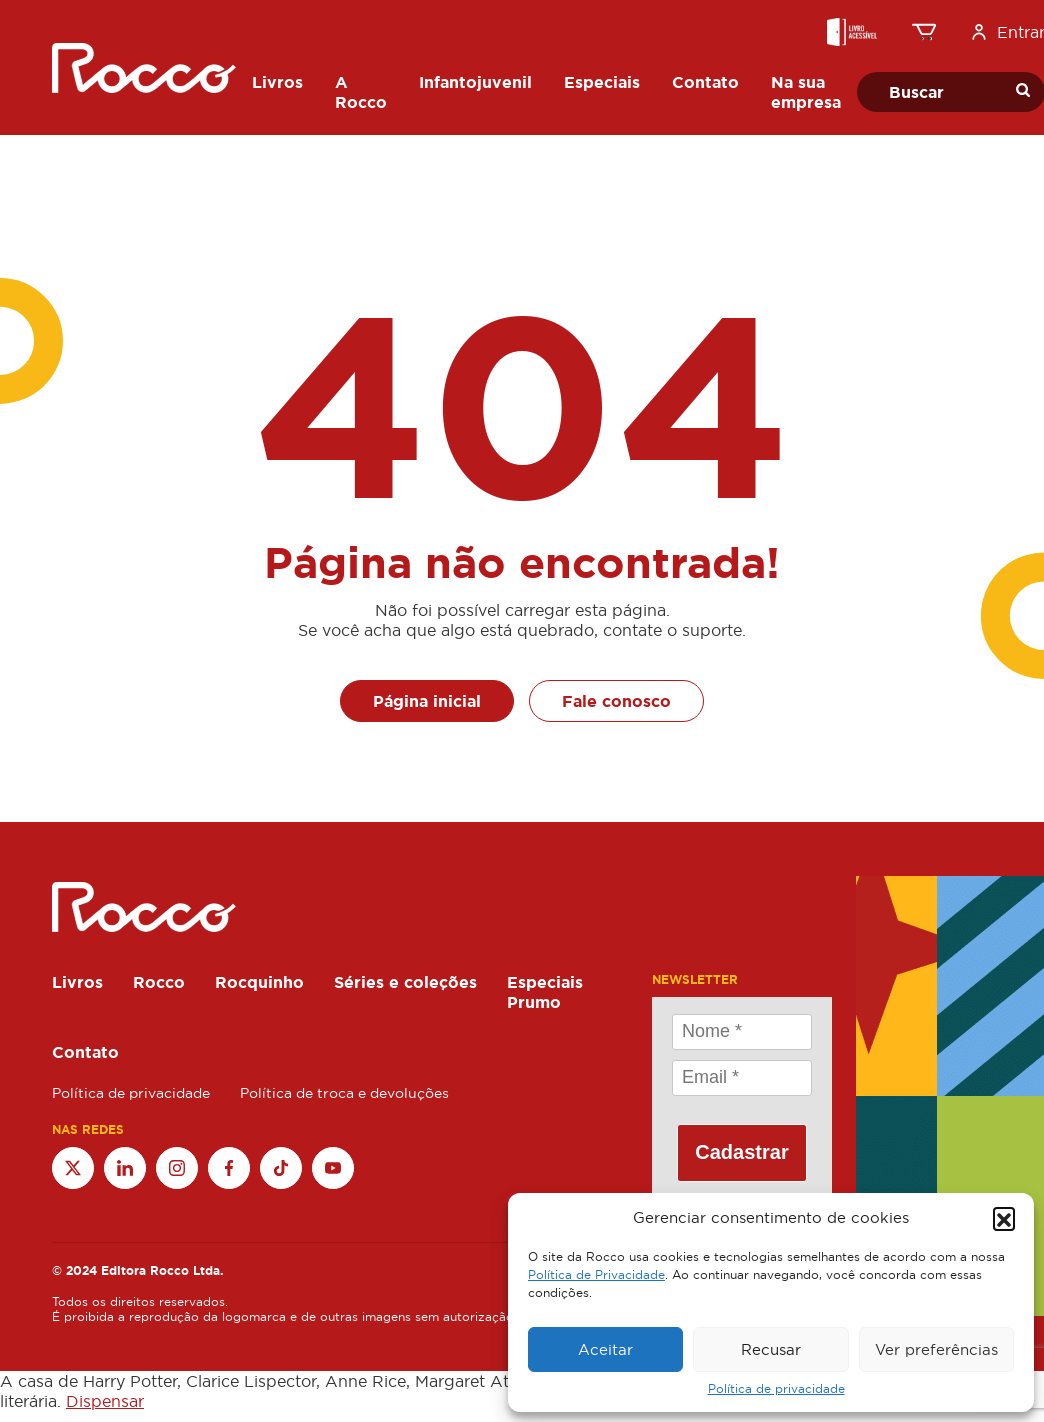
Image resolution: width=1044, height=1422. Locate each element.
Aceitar (605, 1349)
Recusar (771, 1349)
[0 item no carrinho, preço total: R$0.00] (924, 32)
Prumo (534, 1002)
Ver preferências (936, 1349)
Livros (77, 982)
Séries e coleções (405, 982)
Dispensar (105, 1401)
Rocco (159, 982)
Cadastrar (741, 1152)
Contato (85, 1052)
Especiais (545, 982)
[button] (1004, 1218)
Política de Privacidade (596, 1275)
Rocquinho (259, 982)
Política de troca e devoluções (344, 1093)
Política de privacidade (776, 1389)
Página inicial (427, 701)
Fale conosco (616, 701)
